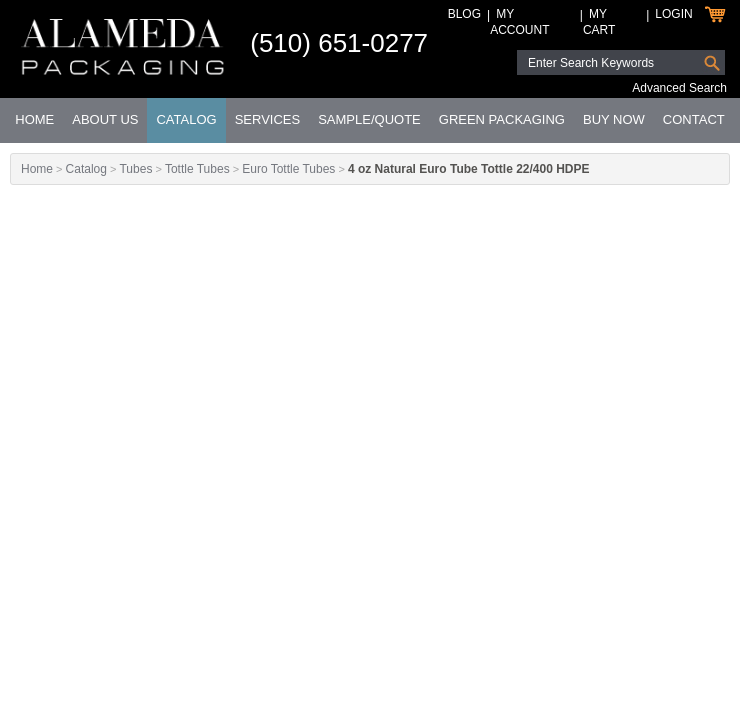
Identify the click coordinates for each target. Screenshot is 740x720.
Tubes (135, 169)
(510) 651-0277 (339, 43)
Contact (694, 119)
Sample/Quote (369, 119)
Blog (464, 14)
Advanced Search (679, 88)
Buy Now (614, 119)
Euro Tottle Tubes (288, 169)
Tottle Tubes (197, 169)
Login (673, 14)
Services (268, 119)
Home (34, 119)
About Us (105, 119)
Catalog (186, 119)
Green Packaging (502, 119)
